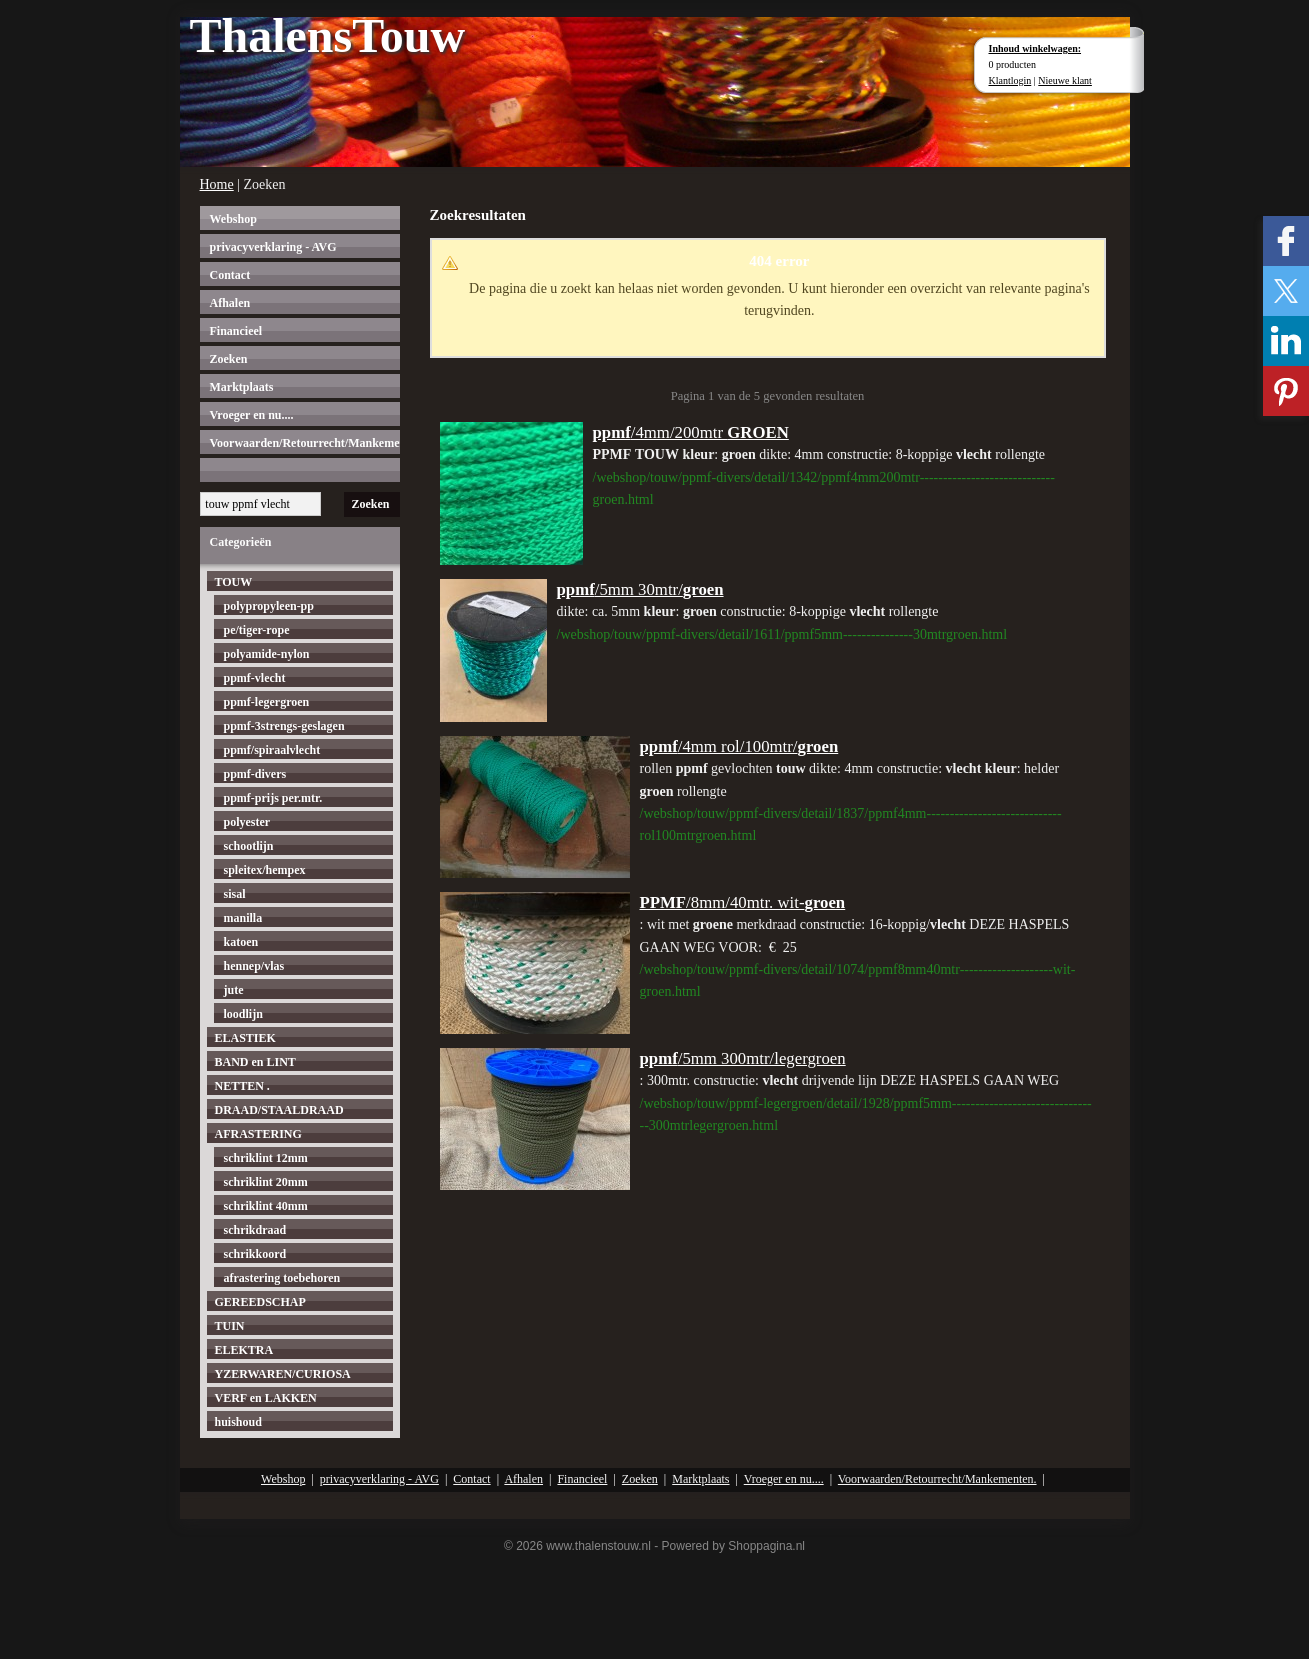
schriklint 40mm (266, 1206)
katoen (241, 942)
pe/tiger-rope (257, 630)
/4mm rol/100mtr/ (739, 746)
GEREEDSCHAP (260, 1302)
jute (234, 990)
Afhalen (230, 303)
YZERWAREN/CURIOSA (283, 1374)
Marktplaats (242, 387)
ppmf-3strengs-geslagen (284, 726)
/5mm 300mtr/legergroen (743, 1058)
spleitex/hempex (265, 870)
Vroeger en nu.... (252, 415)
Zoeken (229, 359)
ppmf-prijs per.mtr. (273, 798)
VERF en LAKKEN (266, 1398)
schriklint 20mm (266, 1182)
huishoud (238, 1422)
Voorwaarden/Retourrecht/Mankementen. (305, 443)
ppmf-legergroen (267, 702)
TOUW (234, 582)
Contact (230, 275)
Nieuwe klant (1065, 80)
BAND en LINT (255, 1062)
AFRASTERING (258, 1134)
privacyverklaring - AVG (273, 247)
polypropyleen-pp (269, 606)
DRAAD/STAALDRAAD (279, 1110)
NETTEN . (242, 1086)
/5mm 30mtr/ (640, 589)
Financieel (236, 331)
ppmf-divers (255, 774)
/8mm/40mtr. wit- (743, 902)
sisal (235, 894)
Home (217, 184)
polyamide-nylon (267, 654)
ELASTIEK (245, 1038)
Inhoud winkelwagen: (1035, 48)
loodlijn (243, 1014)
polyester (247, 822)
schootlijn (249, 846)
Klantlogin (1010, 80)
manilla (243, 918)
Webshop (233, 219)
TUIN (230, 1326)
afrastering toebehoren (282, 1278)
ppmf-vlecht (255, 678)
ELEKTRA (244, 1350)
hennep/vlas (254, 966)
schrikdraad (255, 1230)
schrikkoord (255, 1254)
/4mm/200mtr (691, 432)
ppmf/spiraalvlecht (272, 750)
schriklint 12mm (266, 1158)
